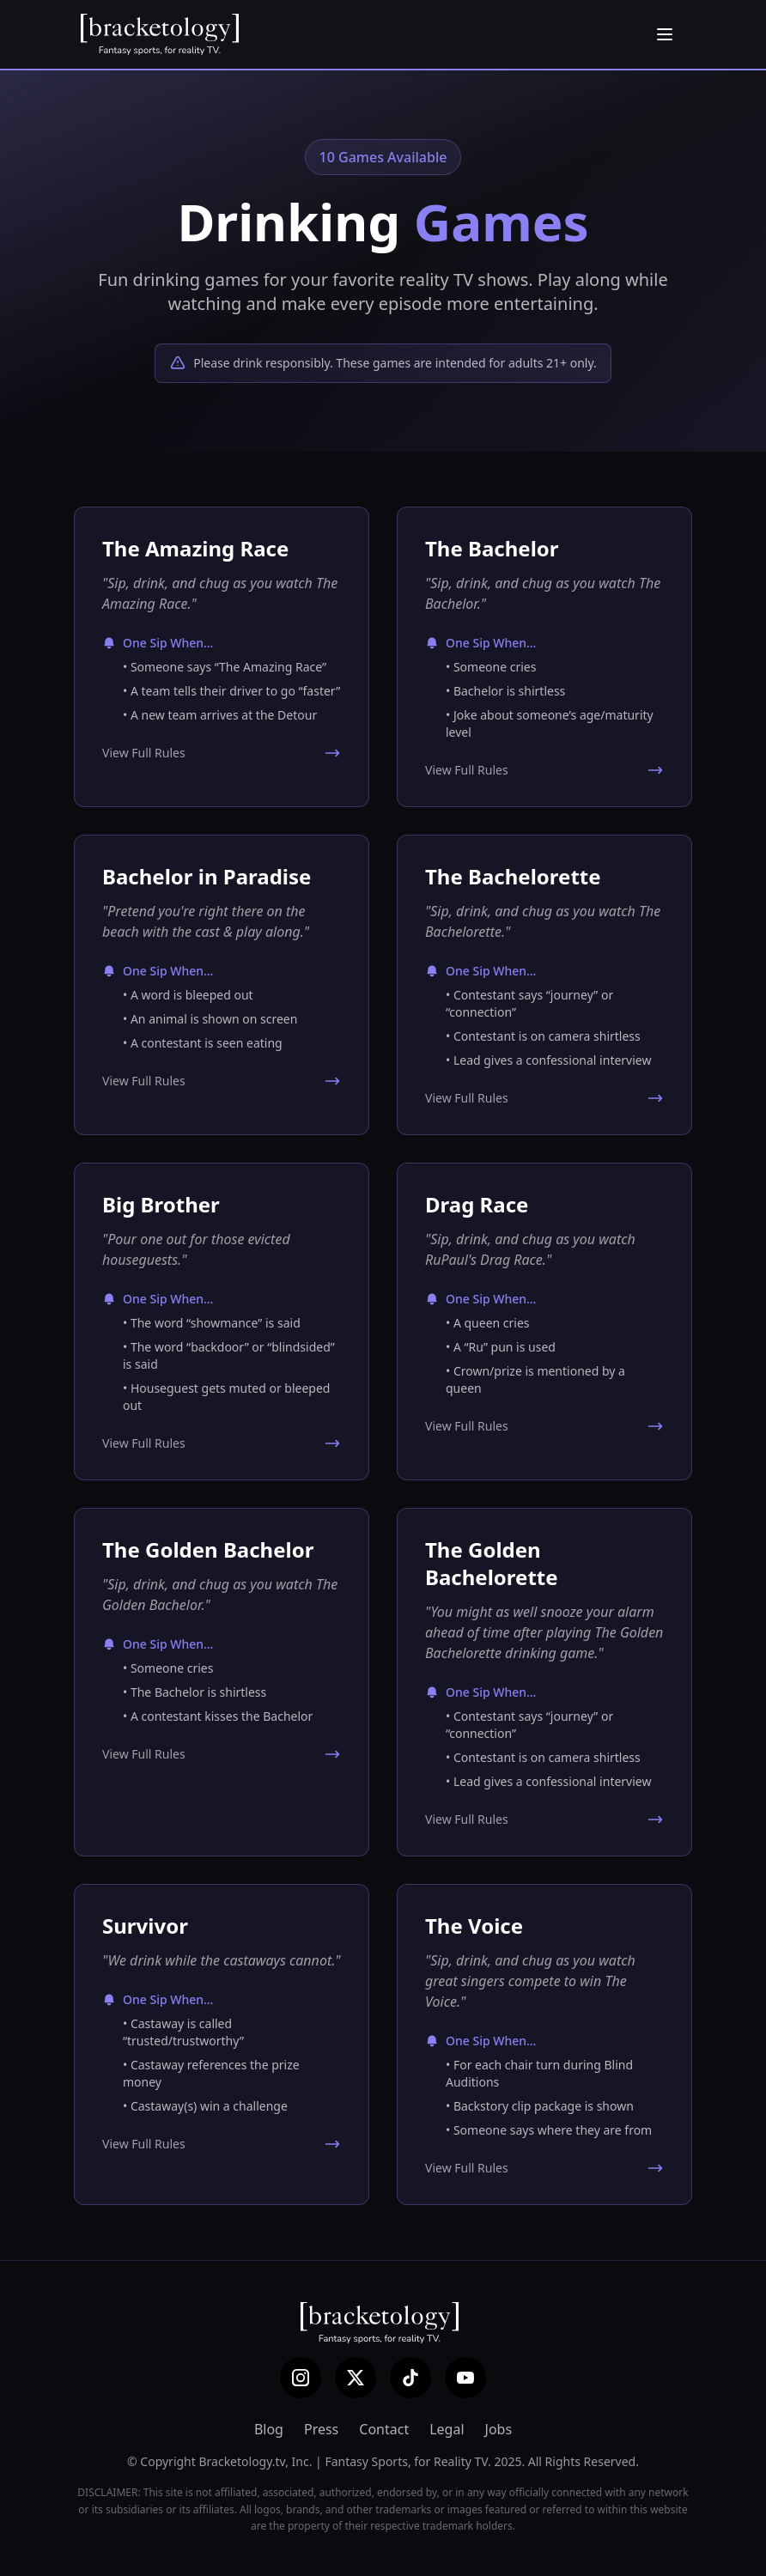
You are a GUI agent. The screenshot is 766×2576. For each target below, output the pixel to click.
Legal (446, 2429)
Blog (268, 2429)
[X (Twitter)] (355, 2377)
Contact (384, 2429)
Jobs (499, 2429)
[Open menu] (664, 34)
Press (321, 2429)
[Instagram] (300, 2377)
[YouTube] (465, 2377)
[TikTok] (410, 2377)
